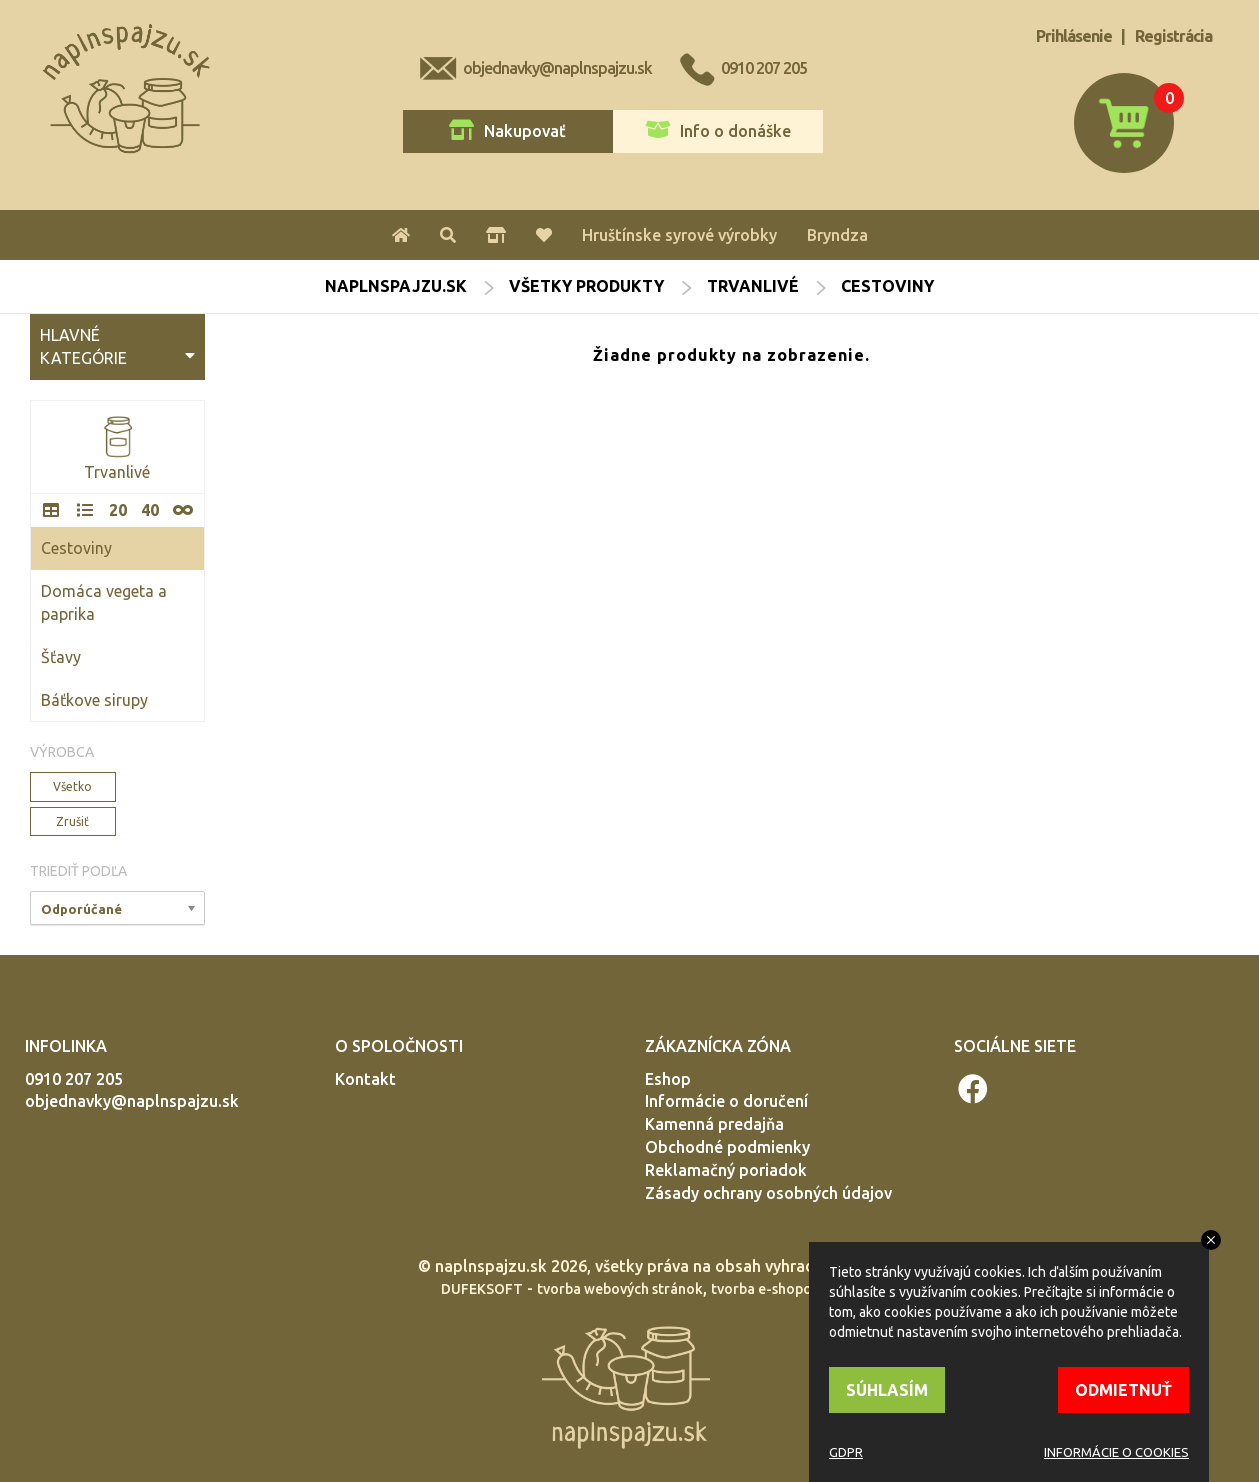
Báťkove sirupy (94, 700)
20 (118, 510)
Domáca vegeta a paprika (104, 602)
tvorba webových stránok (620, 1289)
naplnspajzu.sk (396, 286)
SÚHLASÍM (887, 1390)
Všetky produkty (586, 286)
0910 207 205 (764, 68)
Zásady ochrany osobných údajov (768, 1193)
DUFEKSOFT (482, 1289)
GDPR (846, 1452)
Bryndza (837, 235)
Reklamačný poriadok (726, 1170)
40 (150, 510)
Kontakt (365, 1079)
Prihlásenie (1074, 36)
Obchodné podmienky (727, 1147)
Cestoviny (76, 548)
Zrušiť (72, 821)
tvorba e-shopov (765, 1289)
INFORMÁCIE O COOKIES (1116, 1452)
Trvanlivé (753, 286)
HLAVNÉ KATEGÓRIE (117, 346)
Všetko (72, 786)
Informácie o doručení (726, 1101)
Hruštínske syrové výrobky (679, 235)
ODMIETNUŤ (1123, 1390)
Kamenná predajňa (714, 1124)
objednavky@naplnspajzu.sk (557, 68)
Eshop (668, 1079)
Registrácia (1173, 36)
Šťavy (61, 657)
